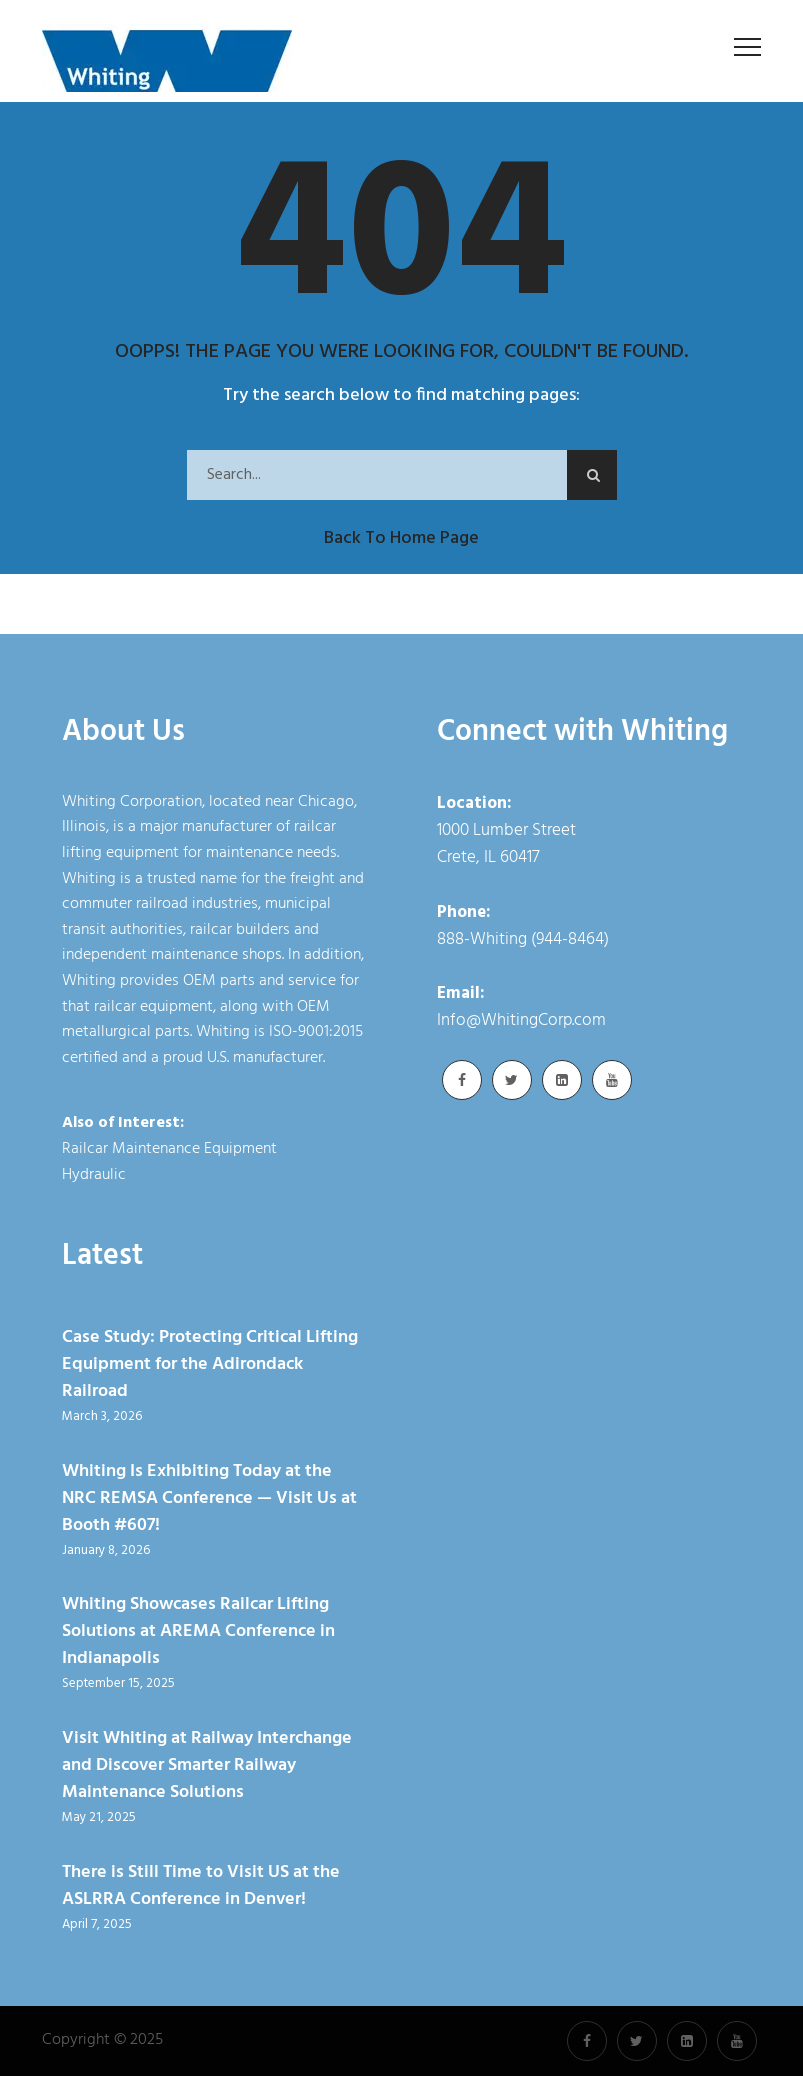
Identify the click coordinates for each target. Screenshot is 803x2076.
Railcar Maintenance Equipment (169, 1149)
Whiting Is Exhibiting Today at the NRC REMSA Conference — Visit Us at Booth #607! (209, 1498)
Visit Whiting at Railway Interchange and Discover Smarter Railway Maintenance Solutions (207, 1765)
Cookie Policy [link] (514, 2050)
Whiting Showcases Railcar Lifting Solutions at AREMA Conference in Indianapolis (198, 1631)
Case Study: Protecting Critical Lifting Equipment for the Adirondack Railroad (210, 1364)
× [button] (677, 2046)
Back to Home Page (401, 538)
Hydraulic (94, 1175)
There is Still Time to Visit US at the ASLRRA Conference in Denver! (201, 1886)
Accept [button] (626, 2050)
